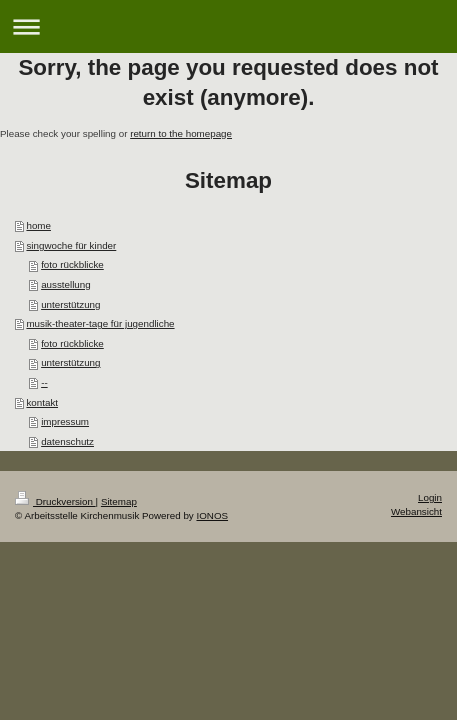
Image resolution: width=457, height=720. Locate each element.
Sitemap (119, 501)
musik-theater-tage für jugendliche (100, 323)
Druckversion (55, 501)
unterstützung (70, 304)
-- (44, 382)
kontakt (42, 402)
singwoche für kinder (71, 245)
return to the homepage (181, 133)
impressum (65, 421)
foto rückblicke (72, 264)
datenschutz (67, 441)
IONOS (212, 515)
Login (430, 497)
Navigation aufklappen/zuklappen (228, 26)
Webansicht (416, 511)
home (38, 225)
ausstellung (66, 284)
